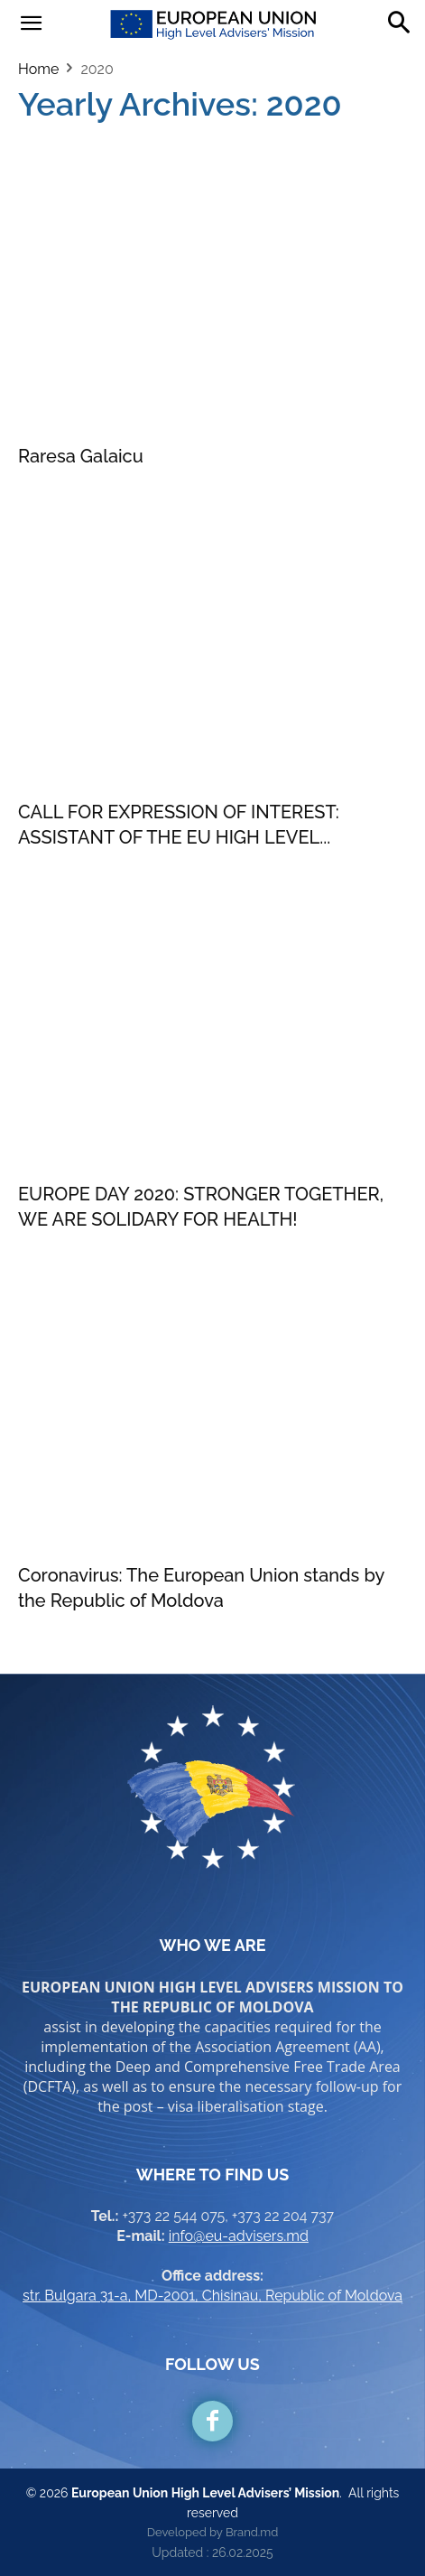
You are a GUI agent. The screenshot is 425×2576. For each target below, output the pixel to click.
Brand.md (252, 2532)
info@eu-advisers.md (239, 2236)
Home (38, 69)
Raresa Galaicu (80, 456)
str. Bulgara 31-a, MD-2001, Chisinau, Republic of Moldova (212, 2295)
